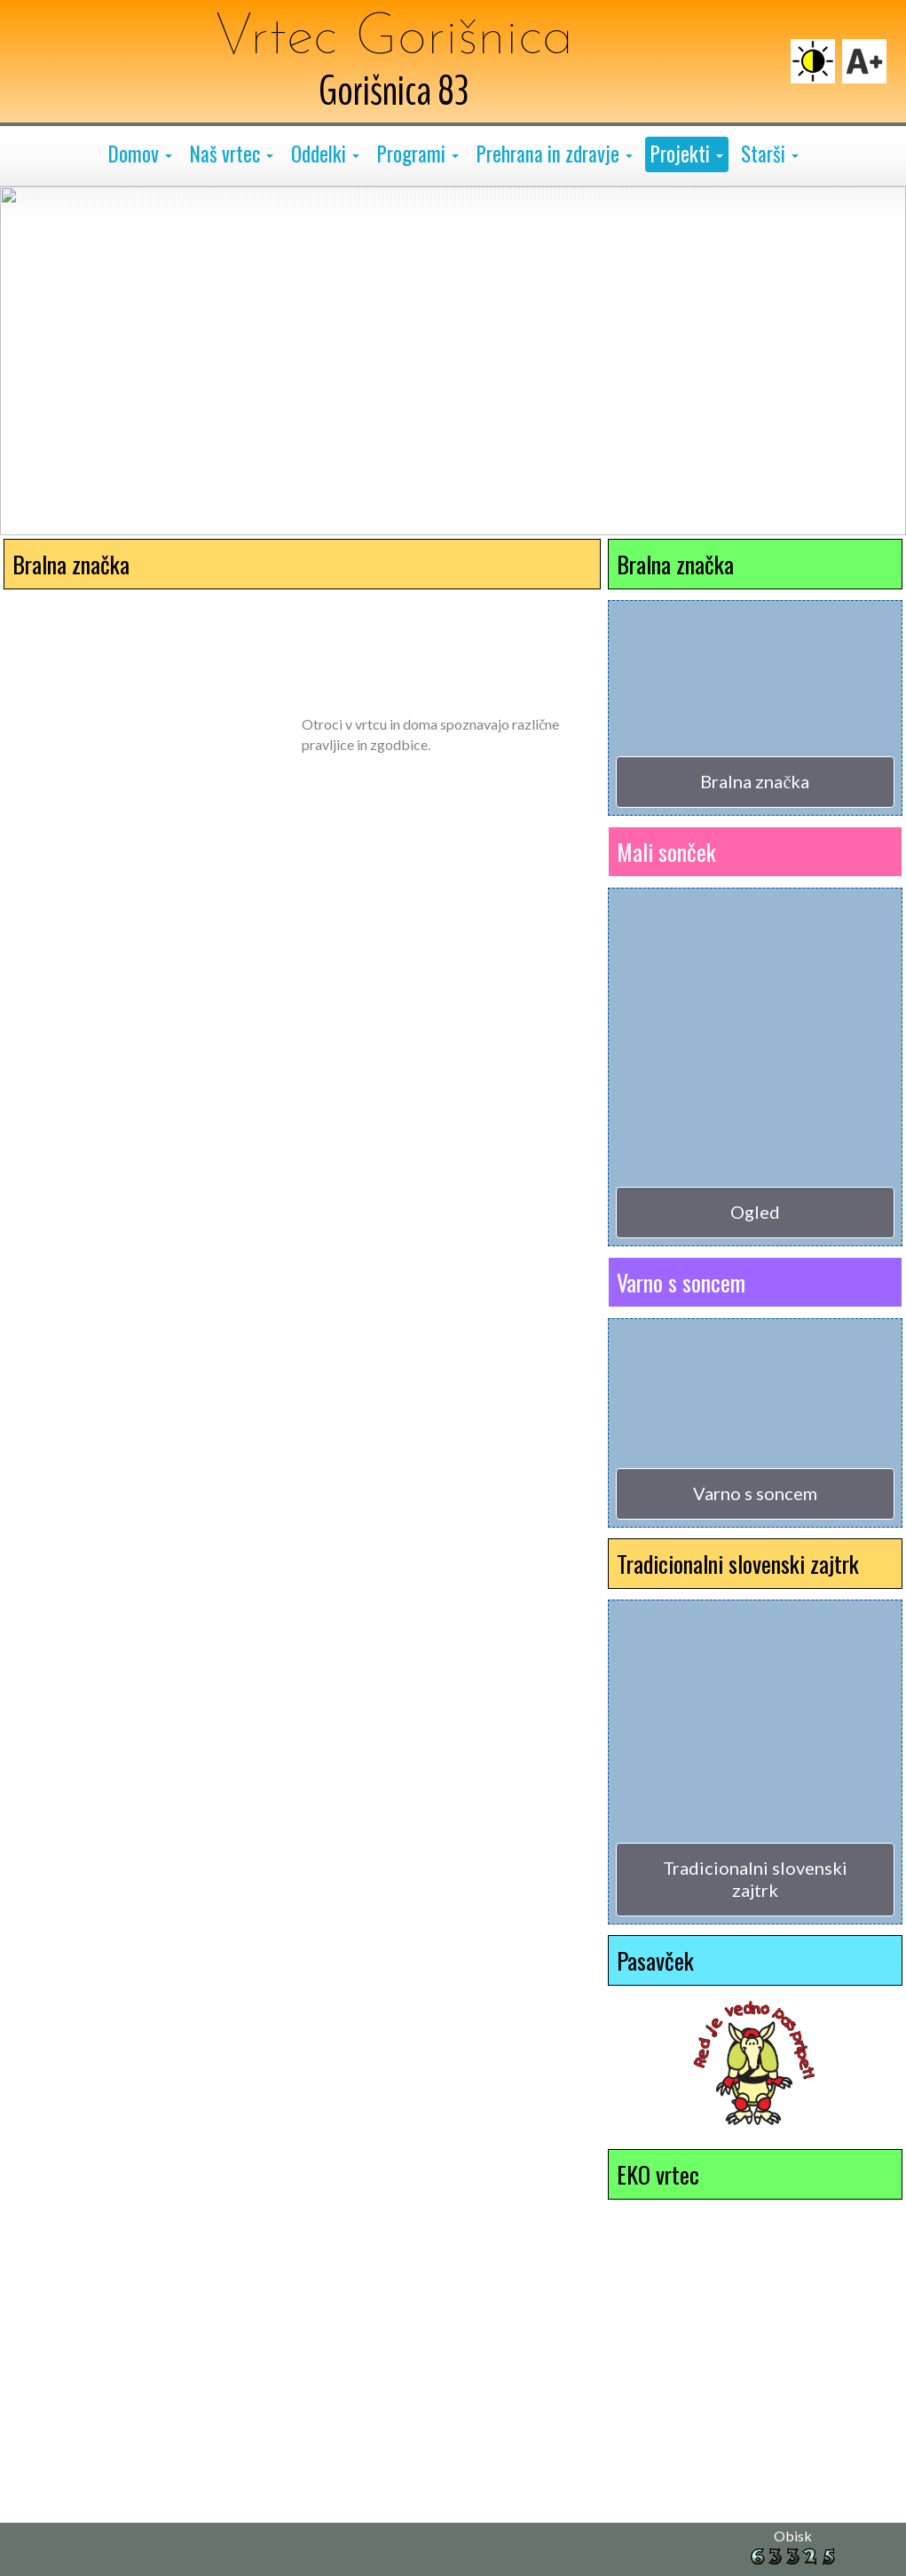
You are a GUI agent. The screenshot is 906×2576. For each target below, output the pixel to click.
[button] (140, 154)
